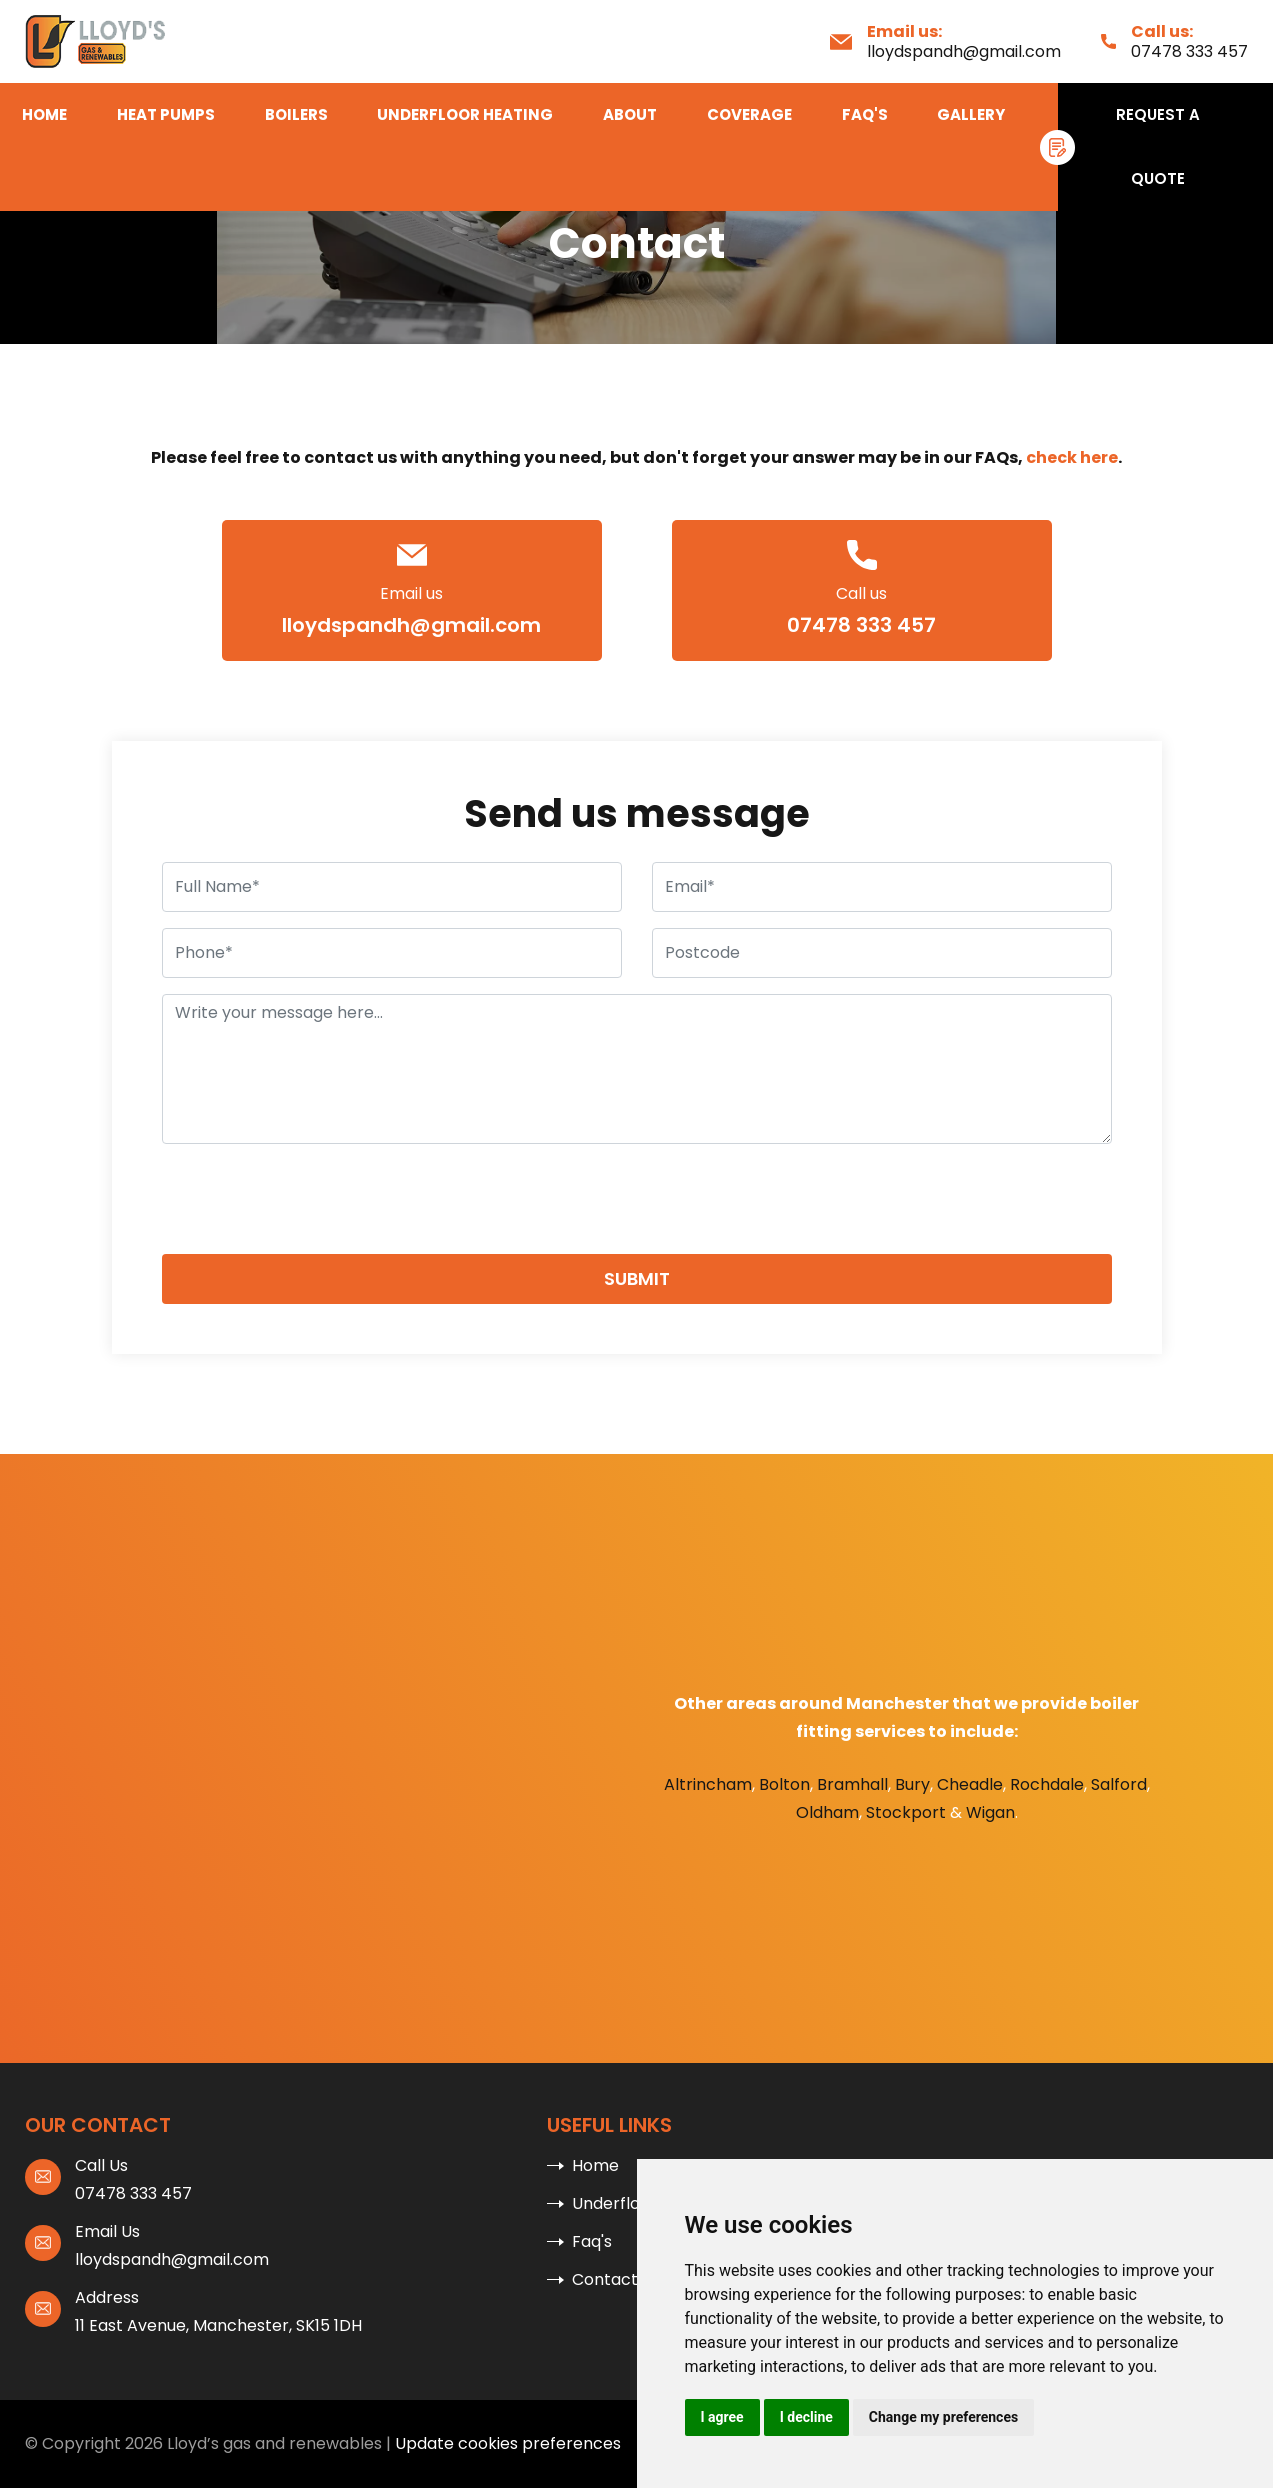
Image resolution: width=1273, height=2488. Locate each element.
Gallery (971, 114)
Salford (1119, 1784)
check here (1072, 457)
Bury (912, 1784)
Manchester (897, 1703)
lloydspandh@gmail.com (964, 51)
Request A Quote (1158, 146)
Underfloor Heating (465, 114)
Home (44, 114)
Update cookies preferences (508, 2443)
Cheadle (970, 1784)
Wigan (990, 1812)
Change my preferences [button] (943, 2417)
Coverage (749, 114)
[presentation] (314, 1199)
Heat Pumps (166, 114)
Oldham (827, 1812)
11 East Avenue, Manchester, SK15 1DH (218, 2325)
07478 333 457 (1189, 51)
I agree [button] (722, 2417)
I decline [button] (806, 2417)
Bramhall (852, 1784)
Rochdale (1047, 1784)
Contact (605, 2279)
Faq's (865, 114)
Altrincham (708, 1784)
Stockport (906, 1812)
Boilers (296, 114)
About (630, 114)
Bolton (784, 1784)
